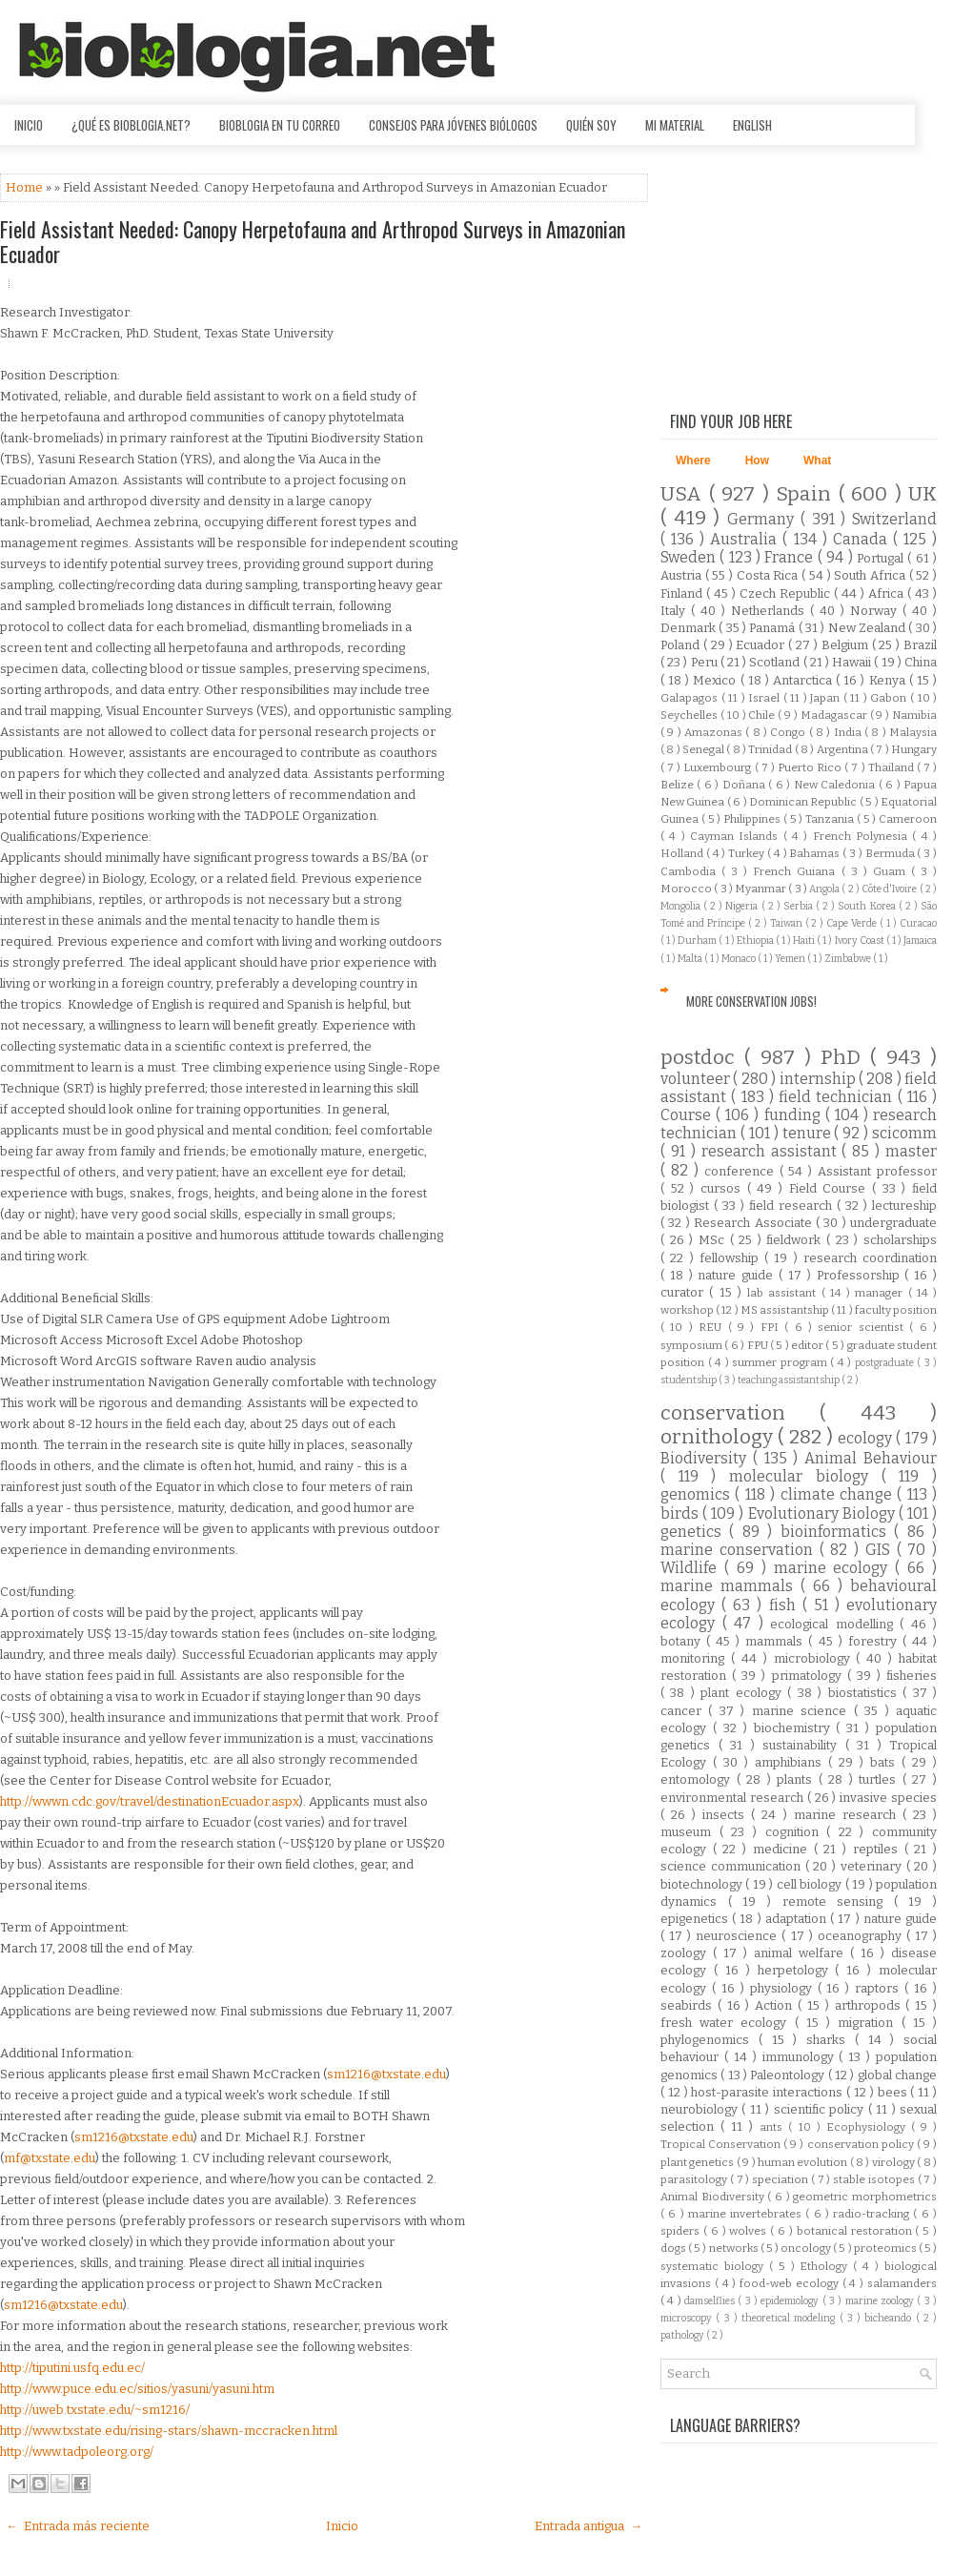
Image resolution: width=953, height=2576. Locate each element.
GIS (881, 1550)
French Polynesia (863, 836)
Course (688, 1115)
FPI (772, 1327)
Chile (763, 715)
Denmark (689, 628)
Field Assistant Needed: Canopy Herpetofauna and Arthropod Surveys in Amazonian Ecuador (312, 241)
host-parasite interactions (768, 2092)
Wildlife (692, 1568)
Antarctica (804, 680)
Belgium (846, 645)
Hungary (914, 749)
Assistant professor (877, 1171)
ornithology (719, 1437)
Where (693, 460)
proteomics (886, 2248)
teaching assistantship (789, 1380)
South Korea (868, 906)
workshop (688, 1310)
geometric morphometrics (865, 2196)
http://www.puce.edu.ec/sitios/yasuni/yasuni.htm (137, 2389)
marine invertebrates (747, 2213)
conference (742, 1171)
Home (26, 187)
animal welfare (802, 1953)
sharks (830, 2040)
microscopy (688, 2318)
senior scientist (863, 1327)
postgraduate (886, 1363)
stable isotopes (875, 2179)
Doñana (745, 784)
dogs (674, 2248)
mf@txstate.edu (49, 2158)
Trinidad (771, 749)
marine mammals (730, 1586)
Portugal (882, 558)
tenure (808, 1133)
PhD (845, 1058)
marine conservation (740, 1550)
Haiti (805, 940)
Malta (691, 958)
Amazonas (714, 732)
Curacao (918, 923)
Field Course (830, 1188)
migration (869, 2022)
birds (681, 1513)
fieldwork (796, 1240)
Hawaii (853, 662)
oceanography (862, 1936)
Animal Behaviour (870, 1458)
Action (776, 2005)
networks (734, 2248)
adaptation (797, 1919)
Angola (825, 889)
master (911, 1151)
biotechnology (702, 1884)
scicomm (904, 1133)
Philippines (753, 819)
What (817, 460)
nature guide (738, 1275)
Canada (863, 539)
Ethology (826, 2266)
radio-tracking (873, 2213)
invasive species (888, 1797)
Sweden (690, 557)
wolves (749, 2231)
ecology (867, 1438)
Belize (678, 784)
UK (922, 494)
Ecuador (762, 645)
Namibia (914, 715)
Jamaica (920, 940)
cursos (723, 1188)
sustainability (803, 1745)
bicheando (889, 2318)
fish (785, 1605)
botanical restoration (856, 2231)
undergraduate (893, 1223)
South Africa (871, 575)
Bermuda (891, 853)
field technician (838, 1097)
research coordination (870, 1258)
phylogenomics (709, 2040)
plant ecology (743, 1693)
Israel (765, 698)
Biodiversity (706, 1458)
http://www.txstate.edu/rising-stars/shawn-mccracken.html (168, 2430)
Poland (681, 645)
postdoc (702, 1058)
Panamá (773, 628)
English (752, 124)
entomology (698, 1779)
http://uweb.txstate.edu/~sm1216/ (95, 2409)
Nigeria (742, 906)
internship (819, 1079)
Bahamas (815, 853)
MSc (714, 1240)
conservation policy (862, 2144)
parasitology (695, 2179)
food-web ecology (791, 2283)
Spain (807, 494)
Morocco (687, 888)
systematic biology (714, 2266)
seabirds (689, 2005)
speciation (781, 2179)
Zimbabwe (848, 958)
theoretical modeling (790, 2318)
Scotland (775, 662)
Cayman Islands (736, 836)
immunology (801, 2057)
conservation (740, 1413)
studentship (689, 1380)
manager (881, 1292)
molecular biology (805, 1476)
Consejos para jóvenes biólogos (453, 124)
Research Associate (755, 1223)
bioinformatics (837, 1532)
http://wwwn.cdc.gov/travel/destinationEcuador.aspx (149, 1801)
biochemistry (795, 1728)
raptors (879, 1988)
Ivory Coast (860, 940)
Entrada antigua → (588, 2526)
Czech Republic (787, 593)
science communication (732, 1866)
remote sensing (838, 1901)
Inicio (28, 124)
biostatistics (865, 1693)
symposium (692, 1345)
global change (897, 2075)
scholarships (900, 1240)
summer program (781, 1362)
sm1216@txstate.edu (386, 2074)
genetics (694, 1532)
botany (683, 1641)
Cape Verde (853, 923)
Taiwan (787, 923)
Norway (876, 610)
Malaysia (913, 732)
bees (894, 2092)
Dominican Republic (804, 801)
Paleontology (788, 2075)
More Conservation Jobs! (751, 1001)
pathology (683, 2335)
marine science (803, 1711)
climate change (839, 1494)
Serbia (799, 906)
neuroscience (738, 1936)
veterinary (873, 1866)
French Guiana (797, 871)
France (790, 557)
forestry (875, 1641)
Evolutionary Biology (823, 1513)
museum (690, 1832)
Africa (887, 593)
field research (793, 1205)
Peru (705, 662)
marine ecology (835, 1568)
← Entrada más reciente (78, 2526)
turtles (880, 1779)
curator (684, 1292)
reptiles (878, 1849)
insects (726, 1815)
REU (713, 1327)
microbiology (815, 1658)
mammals (776, 1641)
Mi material (674, 124)
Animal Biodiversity (713, 2196)
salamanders (902, 2283)
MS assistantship (785, 1310)
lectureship (904, 1205)
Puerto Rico (811, 767)
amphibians (791, 1762)
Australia (746, 539)
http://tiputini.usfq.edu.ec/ (72, 2368)
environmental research (733, 1797)
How (757, 460)
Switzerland (894, 519)
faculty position (896, 1310)
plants (798, 1779)
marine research (848, 1815)
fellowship (732, 1258)
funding (794, 1115)
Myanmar (761, 888)
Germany (764, 519)
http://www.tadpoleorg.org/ (76, 2451)
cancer (684, 1711)
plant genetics (698, 2162)
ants (774, 2127)
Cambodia (690, 871)
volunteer (696, 1079)
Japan (826, 698)
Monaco (739, 958)
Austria (682, 575)
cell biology (811, 1884)
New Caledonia (836, 784)
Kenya (889, 680)
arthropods (870, 2005)
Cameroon (908, 819)
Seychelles (690, 715)
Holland (683, 853)
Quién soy (591, 124)
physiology (784, 1988)
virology (894, 2162)
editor (808, 1345)
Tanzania (831, 819)
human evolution (804, 2162)
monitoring (695, 1658)
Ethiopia (756, 940)
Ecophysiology (868, 2127)
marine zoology (881, 2301)
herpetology (797, 1970)
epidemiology (790, 2301)
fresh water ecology (727, 2022)
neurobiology (700, 2109)
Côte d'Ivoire (891, 889)
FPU (758, 1345)
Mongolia (681, 906)
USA (684, 494)
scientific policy (821, 2109)
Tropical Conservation (721, 2144)
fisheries (911, 1675)
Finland (683, 593)
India (849, 732)
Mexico (716, 680)
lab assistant (784, 1292)
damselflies (711, 2301)
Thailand (892, 767)
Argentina (843, 749)
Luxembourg (718, 767)
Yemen (791, 958)
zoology (686, 1953)
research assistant (771, 1151)
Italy (675, 610)
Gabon (890, 698)
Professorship (861, 1275)
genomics (697, 1494)
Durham (698, 940)
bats (886, 1762)
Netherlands (770, 610)
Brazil (920, 645)
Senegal (704, 749)
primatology (809, 1675)
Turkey (747, 853)
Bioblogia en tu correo (279, 124)
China (920, 662)
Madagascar (835, 715)
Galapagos (690, 698)
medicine (783, 1849)
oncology (807, 2248)
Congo (789, 732)
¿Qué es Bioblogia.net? (131, 124)
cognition (796, 1832)
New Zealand (868, 628)
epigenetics (696, 1919)
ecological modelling (835, 1624)
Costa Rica (769, 575)
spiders (681, 2231)
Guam (892, 871)
